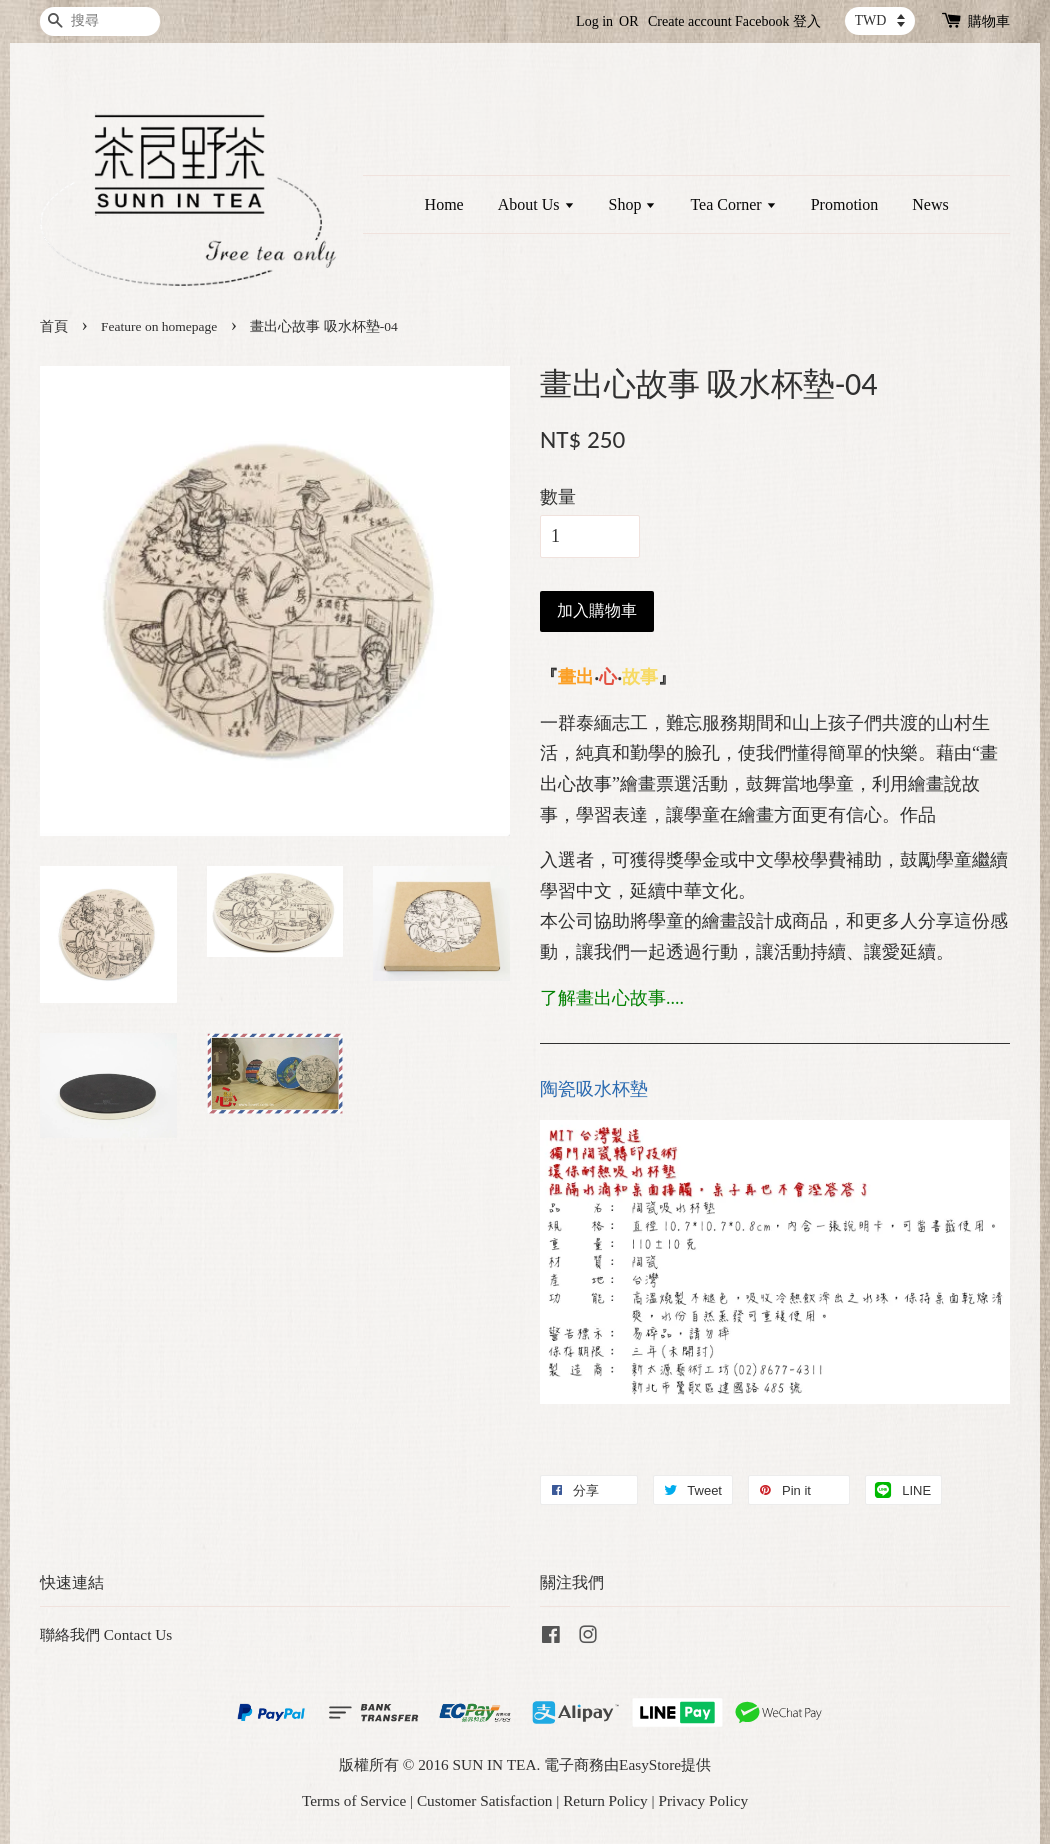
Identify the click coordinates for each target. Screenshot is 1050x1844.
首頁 (54, 326)
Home (444, 204)
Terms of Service (354, 1800)
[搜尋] (100, 21)
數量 (558, 497)
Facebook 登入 (778, 21)
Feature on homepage (159, 326)
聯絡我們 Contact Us (106, 1634)
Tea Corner (733, 204)
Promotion (845, 204)
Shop (633, 204)
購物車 (989, 21)
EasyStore (650, 1764)
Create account (690, 21)
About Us (536, 204)
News (930, 204)
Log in (594, 21)
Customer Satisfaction (485, 1800)
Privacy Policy (703, 1800)
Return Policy (605, 1800)
